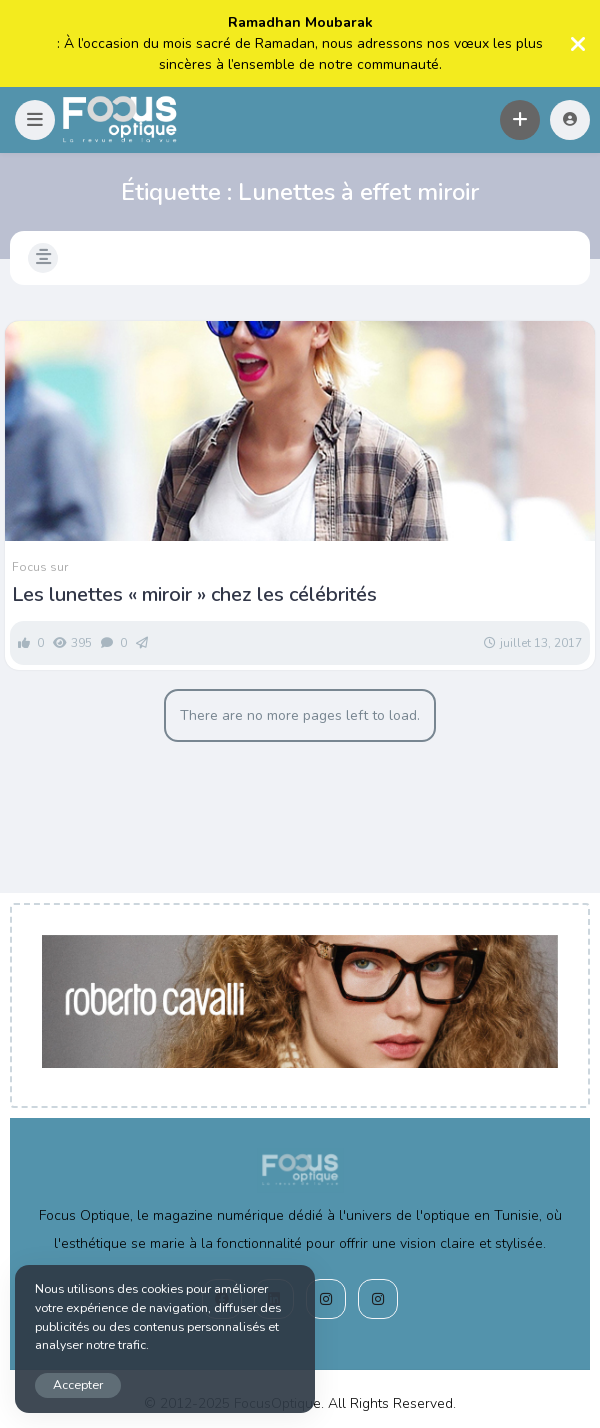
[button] (35, 120)
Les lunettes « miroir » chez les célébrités (194, 595)
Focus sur (40, 567)
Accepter (78, 1384)
